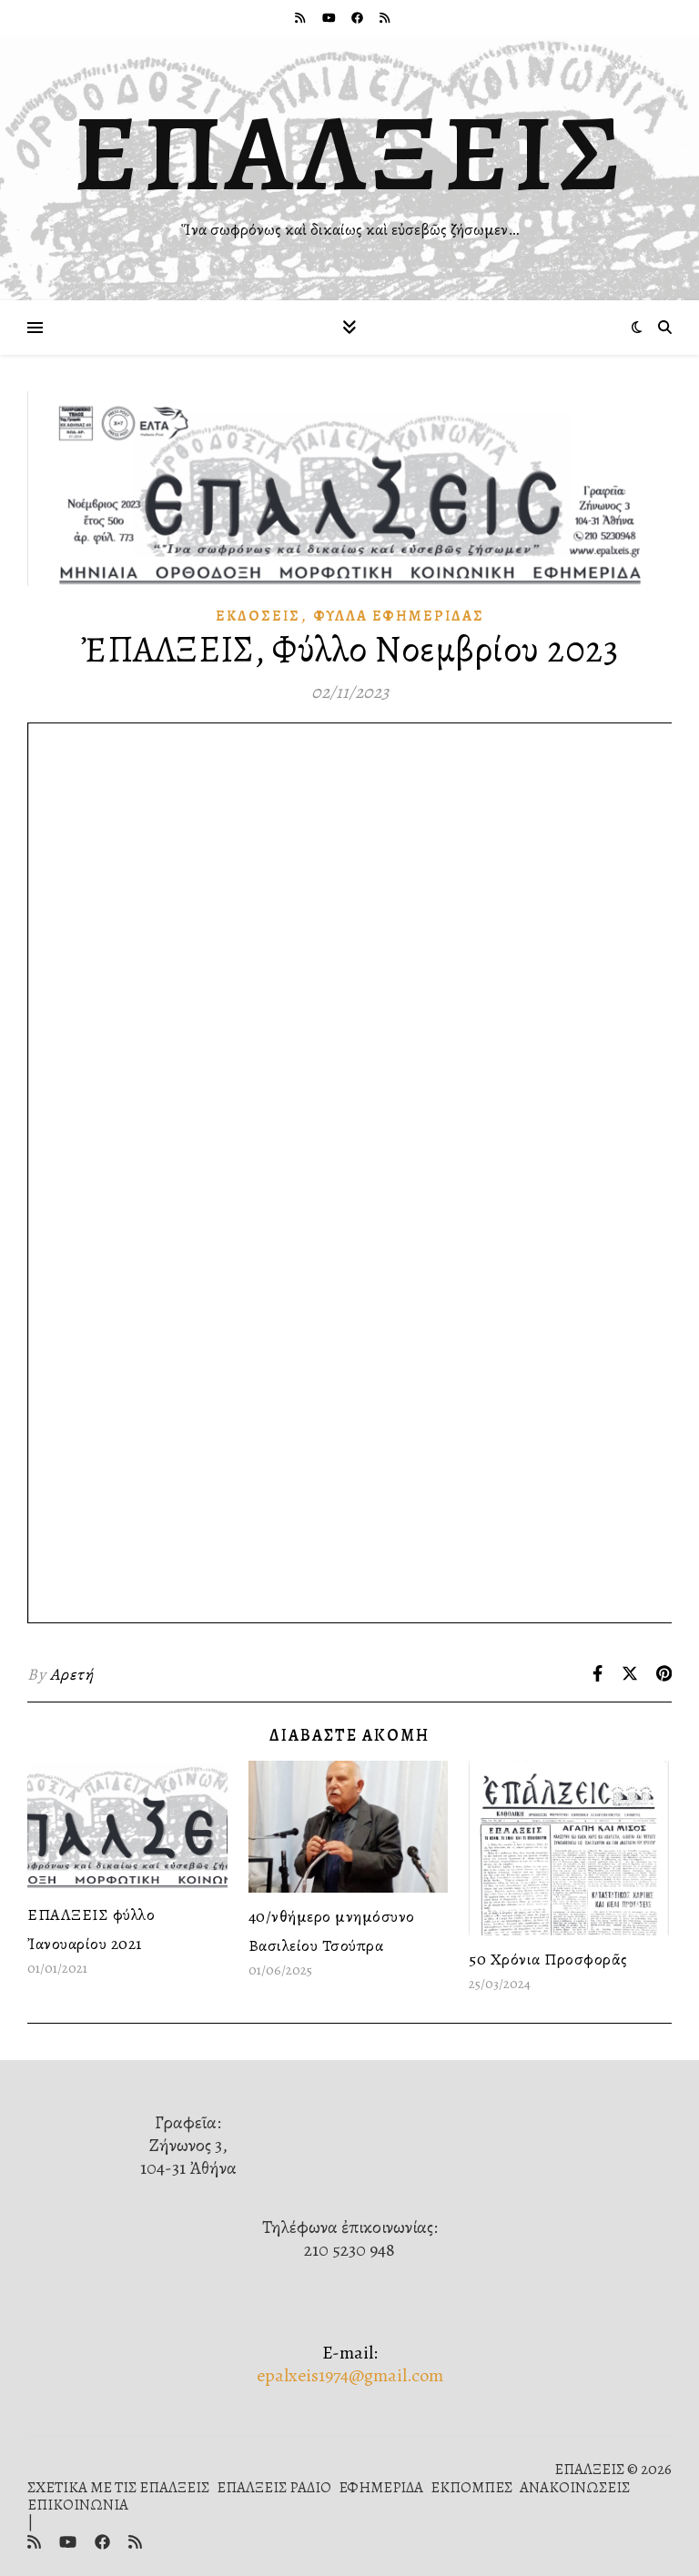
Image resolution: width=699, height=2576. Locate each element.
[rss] (301, 17)
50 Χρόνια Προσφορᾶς (548, 1959)
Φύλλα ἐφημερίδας (398, 616)
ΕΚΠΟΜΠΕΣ (471, 2487)
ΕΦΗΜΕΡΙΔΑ (381, 2487)
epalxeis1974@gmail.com (350, 2375)
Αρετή (72, 1674)
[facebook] (358, 17)
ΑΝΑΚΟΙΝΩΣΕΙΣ (575, 2487)
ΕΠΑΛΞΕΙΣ (350, 152)
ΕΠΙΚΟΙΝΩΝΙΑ (77, 2504)
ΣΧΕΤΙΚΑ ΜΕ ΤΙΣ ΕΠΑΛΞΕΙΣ (118, 2487)
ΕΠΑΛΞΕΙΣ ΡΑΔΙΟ (274, 2487)
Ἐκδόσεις (258, 616)
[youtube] (330, 17)
